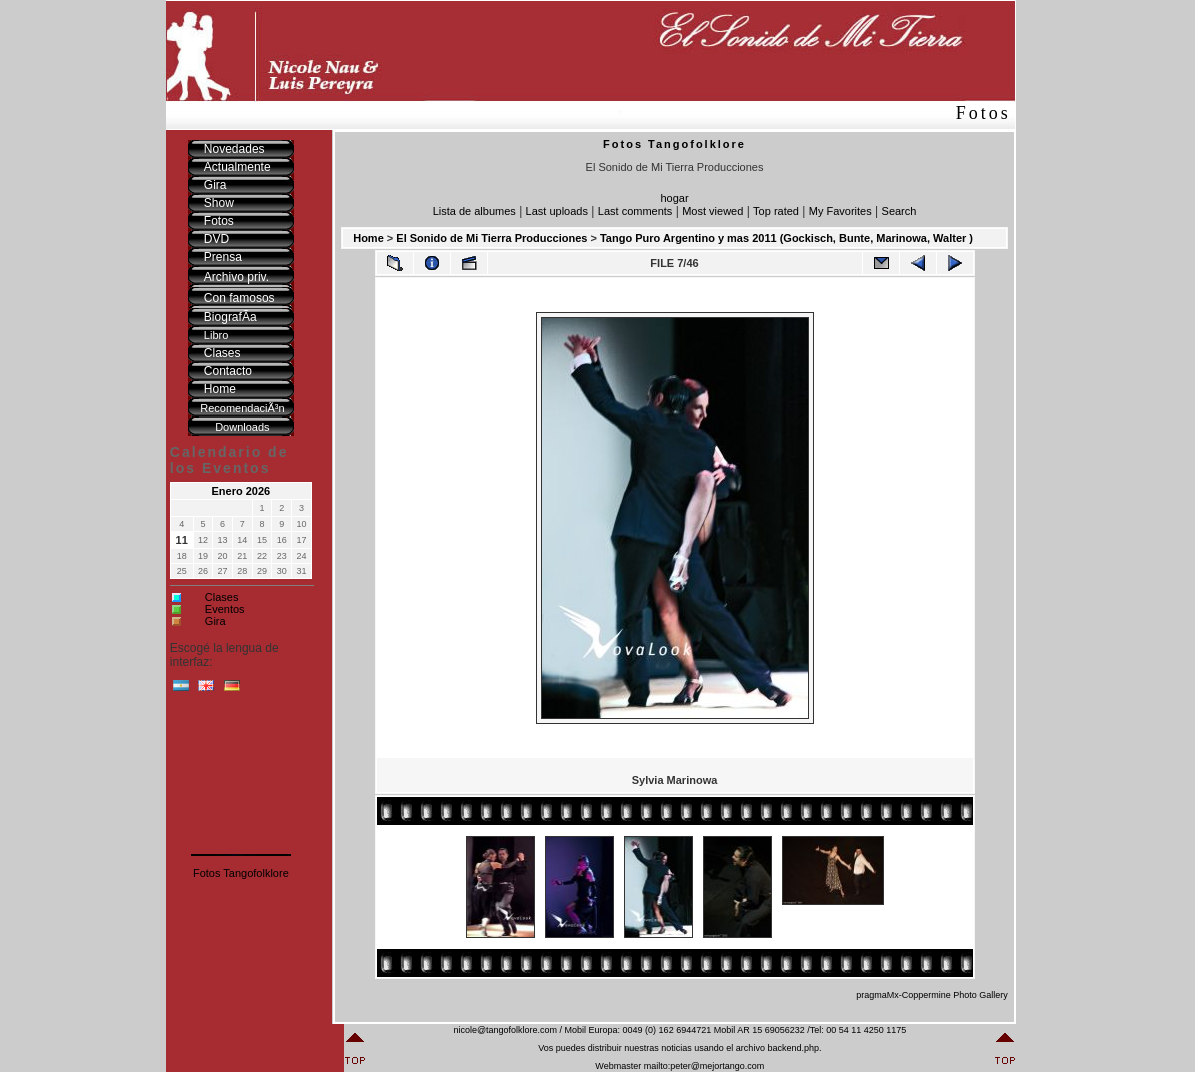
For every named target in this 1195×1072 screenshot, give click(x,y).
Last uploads (557, 211)
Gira (215, 621)
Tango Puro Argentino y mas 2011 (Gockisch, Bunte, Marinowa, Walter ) (786, 238)
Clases (222, 597)
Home (368, 238)
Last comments (635, 211)
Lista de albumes (474, 211)
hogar (674, 198)
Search (899, 211)
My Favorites (840, 211)
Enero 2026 (241, 491)
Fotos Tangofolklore (241, 873)
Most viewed (712, 211)
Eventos (225, 609)
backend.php (793, 1048)
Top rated (776, 211)
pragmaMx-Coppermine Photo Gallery (932, 995)
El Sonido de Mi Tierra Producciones (491, 238)
